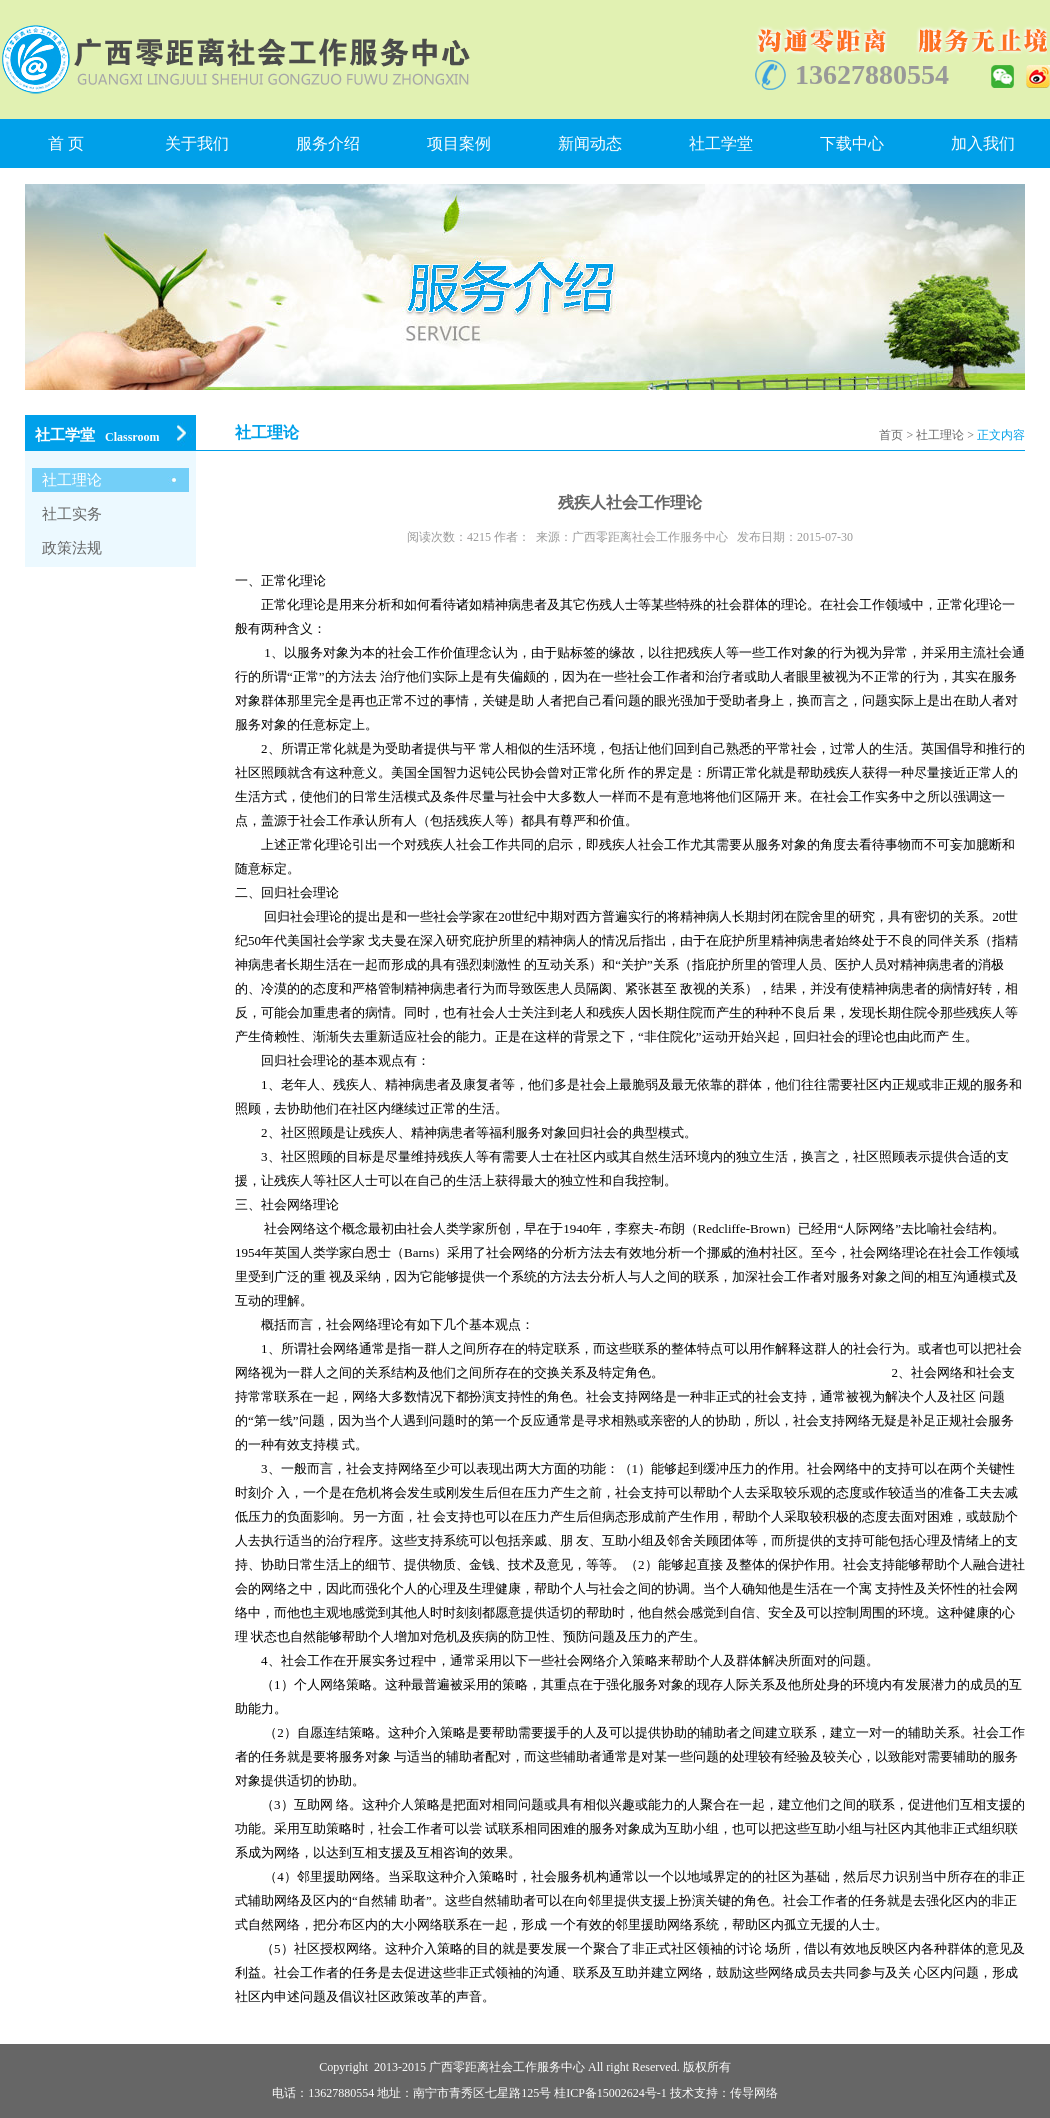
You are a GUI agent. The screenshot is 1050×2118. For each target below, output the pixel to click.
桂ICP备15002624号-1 (610, 2093)
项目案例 (459, 143)
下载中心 (852, 143)
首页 (891, 435)
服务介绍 (328, 143)
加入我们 (983, 143)
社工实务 (72, 514)
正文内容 (1001, 435)
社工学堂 (721, 143)
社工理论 (940, 435)
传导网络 (754, 2093)
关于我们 (197, 143)
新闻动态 (590, 143)
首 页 (66, 143)
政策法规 (72, 548)
